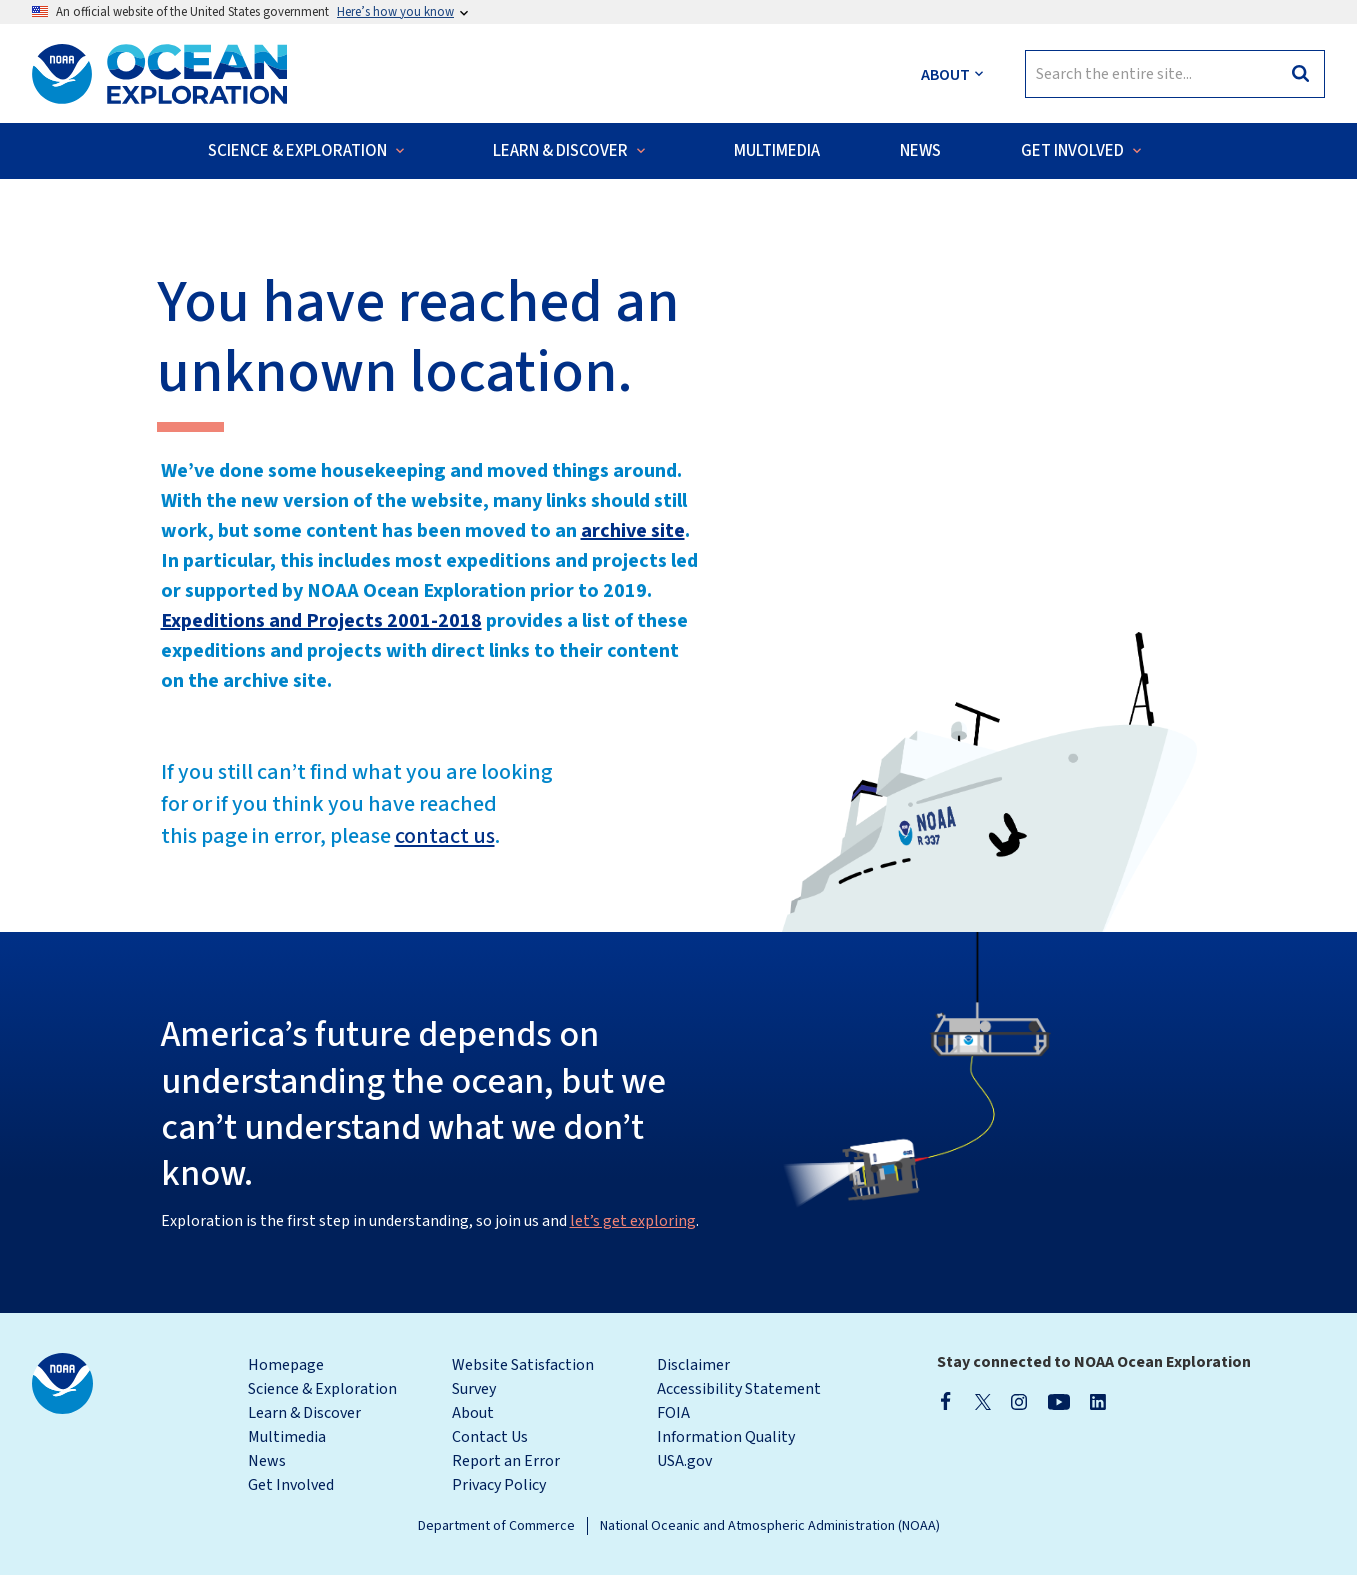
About (473, 1413)
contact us (445, 836)
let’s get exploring (633, 1221)
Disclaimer (693, 1365)
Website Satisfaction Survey (523, 1377)
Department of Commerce (496, 1526)
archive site (633, 531)
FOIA (673, 1413)
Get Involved (291, 1485)
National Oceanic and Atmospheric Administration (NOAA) (770, 1526)
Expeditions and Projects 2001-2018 (321, 621)
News (267, 1461)
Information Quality (726, 1437)
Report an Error (506, 1461)
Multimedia (287, 1437)
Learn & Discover (304, 1413)
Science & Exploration (322, 1389)
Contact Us (490, 1437)
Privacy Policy (499, 1485)
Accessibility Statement (739, 1389)
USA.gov (684, 1461)
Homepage (286, 1365)
